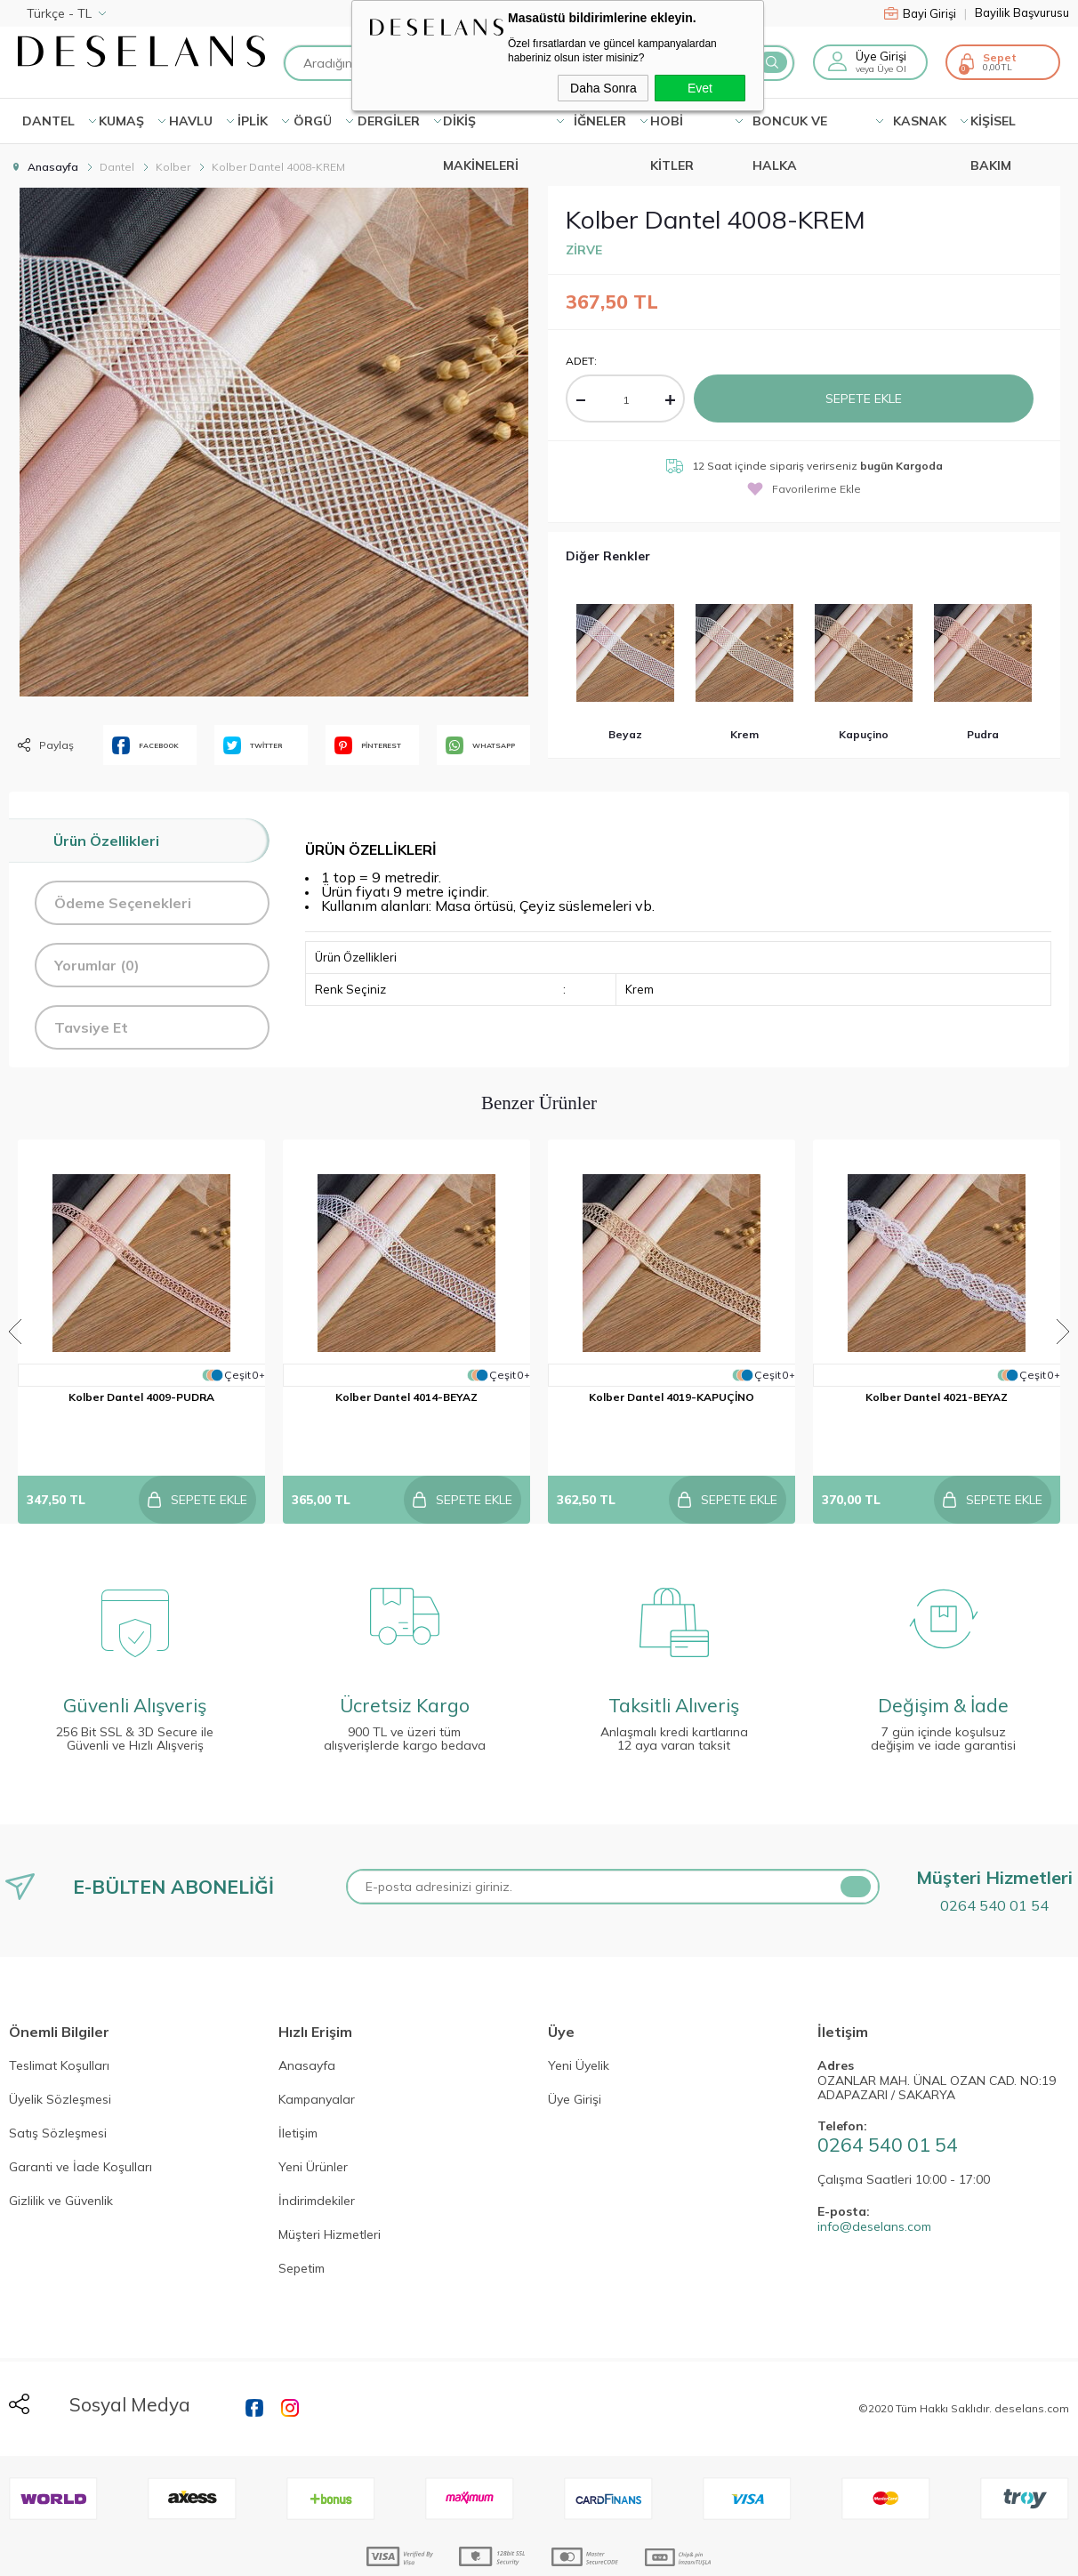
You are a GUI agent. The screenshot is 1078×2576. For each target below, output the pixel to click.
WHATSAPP (480, 745)
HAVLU (191, 121)
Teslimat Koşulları (59, 2021)
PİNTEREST (367, 745)
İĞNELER (600, 121)
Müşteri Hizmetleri (329, 2190)
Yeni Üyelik (578, 2021)
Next (1063, 1309)
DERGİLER (389, 121)
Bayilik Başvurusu (1022, 13)
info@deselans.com (874, 2181)
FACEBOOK (145, 745)
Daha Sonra (603, 88)
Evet (700, 88)
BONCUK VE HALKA (789, 128)
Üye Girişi (881, 56)
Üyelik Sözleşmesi (60, 2055)
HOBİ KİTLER (672, 128)
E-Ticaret (485, 2553)
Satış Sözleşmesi (58, 2088)
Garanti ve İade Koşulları (80, 2122)
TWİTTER (252, 745)
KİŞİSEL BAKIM (993, 128)
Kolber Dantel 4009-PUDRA (141, 1397)
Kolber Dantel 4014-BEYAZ (406, 1397)
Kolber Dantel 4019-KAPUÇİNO (671, 1397)
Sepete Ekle (863, 398)
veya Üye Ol (881, 69)
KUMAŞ (121, 121)
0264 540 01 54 (994, 1860)
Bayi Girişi (925, 13)
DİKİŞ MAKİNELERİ (481, 128)
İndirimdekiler (316, 2156)
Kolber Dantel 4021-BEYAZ (936, 1397)
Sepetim (301, 2224)
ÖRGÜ (313, 121)
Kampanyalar (316, 2055)
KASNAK (919, 121)
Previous (15, 1309)
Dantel (48, 121)
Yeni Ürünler (313, 2122)
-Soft (443, 2553)
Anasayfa (306, 2021)
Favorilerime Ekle (804, 488)
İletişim (298, 2088)
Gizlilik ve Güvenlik (61, 2156)
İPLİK (252, 121)
